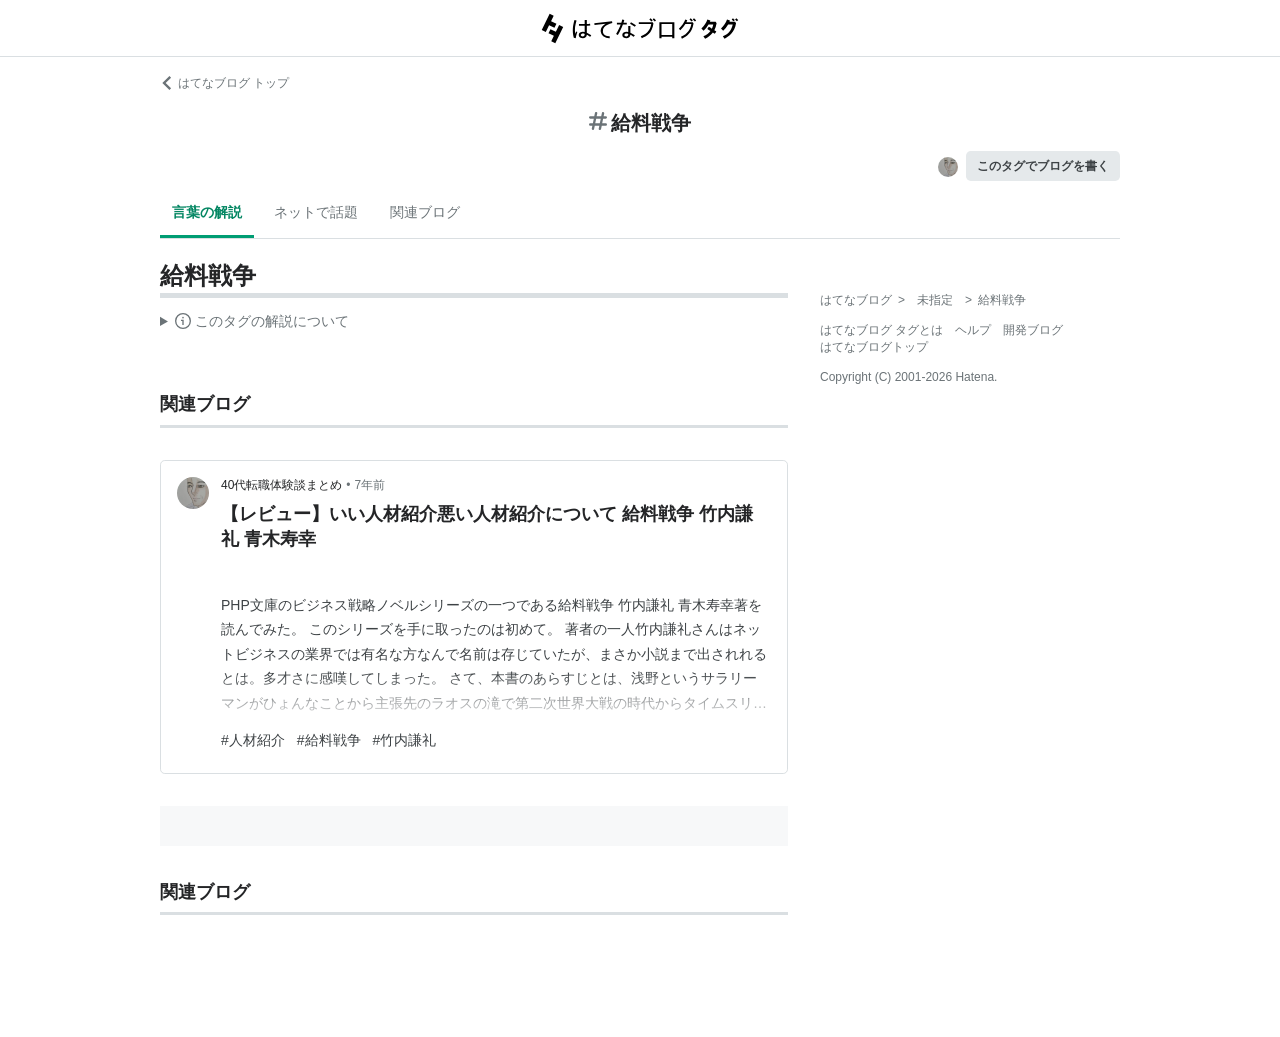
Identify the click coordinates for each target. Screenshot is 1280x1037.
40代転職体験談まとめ (281, 485)
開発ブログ (1033, 330)
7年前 (370, 485)
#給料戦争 (329, 740)
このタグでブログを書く (1043, 166)
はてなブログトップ (874, 347)
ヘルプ (973, 330)
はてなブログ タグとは (881, 330)
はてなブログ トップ (224, 83)
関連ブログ (425, 212)
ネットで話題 (316, 212)
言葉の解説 (207, 212)
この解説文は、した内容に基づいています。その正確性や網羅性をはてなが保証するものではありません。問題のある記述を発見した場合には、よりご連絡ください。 (254, 324)
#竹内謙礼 (405, 740)
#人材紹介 (253, 740)
